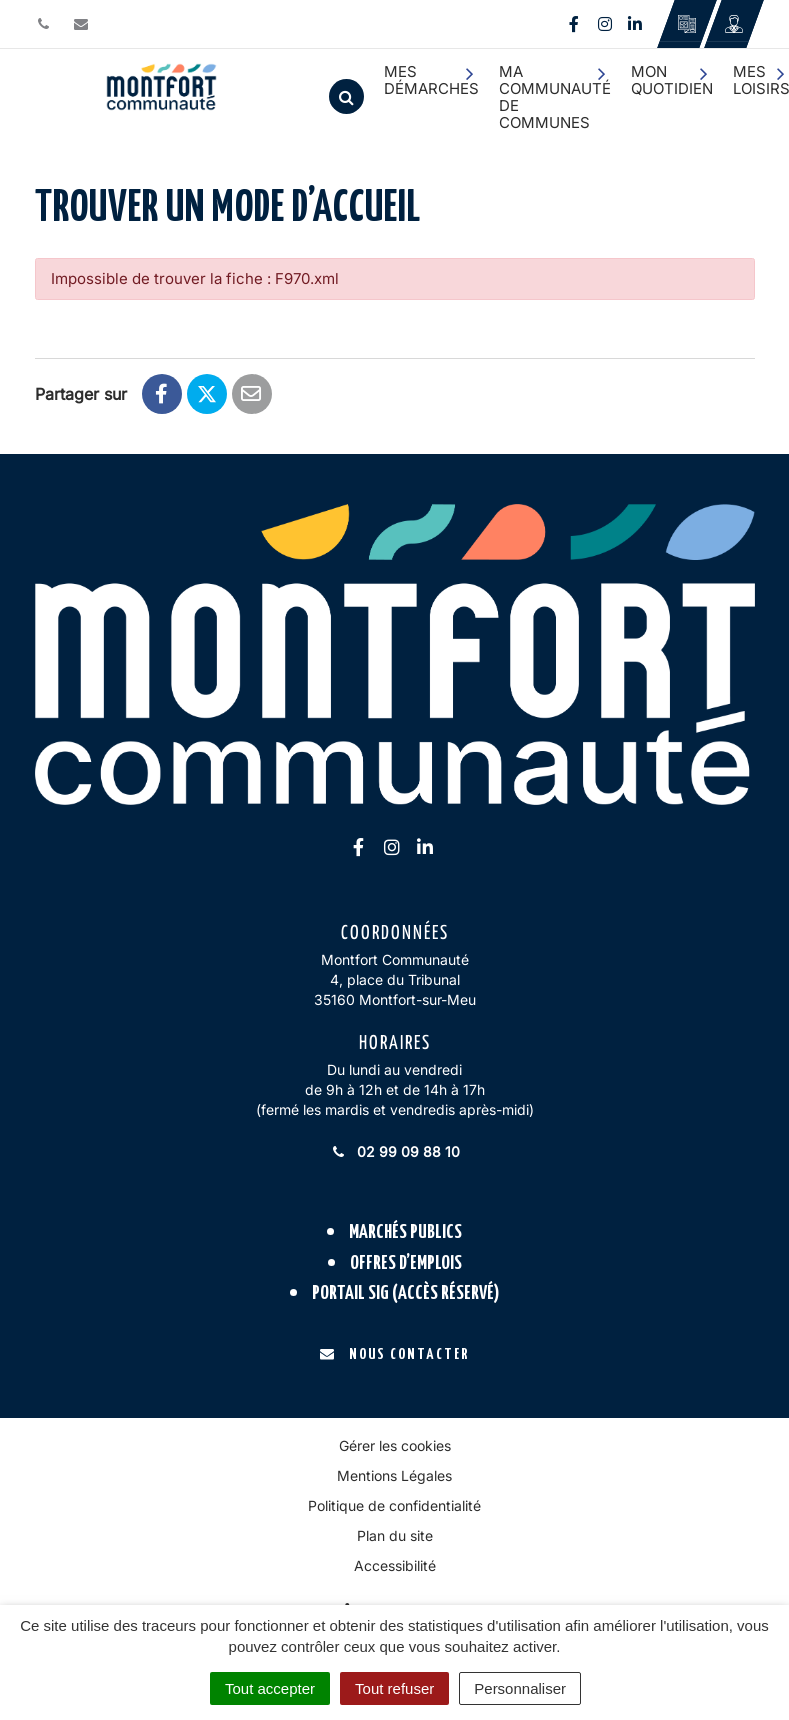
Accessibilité (395, 1565)
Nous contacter (394, 1354)
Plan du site (395, 1535)
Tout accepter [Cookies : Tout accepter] (270, 1688)
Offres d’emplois (406, 1263)
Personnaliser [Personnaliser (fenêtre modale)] (520, 1688)
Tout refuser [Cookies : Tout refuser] (394, 1688)
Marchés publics (405, 1232)
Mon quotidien (672, 80)
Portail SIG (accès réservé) (406, 1293)
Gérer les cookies (395, 1445)
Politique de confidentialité (394, 1505)
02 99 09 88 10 (395, 1151)
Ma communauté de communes (555, 97)
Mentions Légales (394, 1475)
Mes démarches (431, 80)
